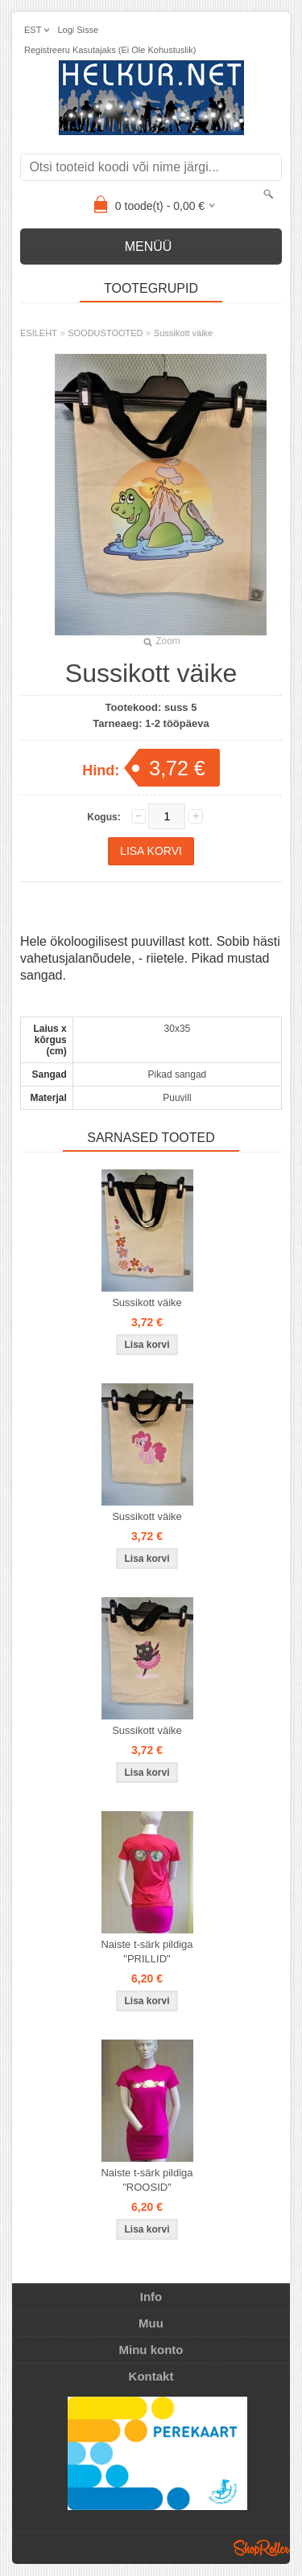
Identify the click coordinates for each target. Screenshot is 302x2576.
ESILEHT (38, 333)
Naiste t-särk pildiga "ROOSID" (146, 2180)
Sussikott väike (183, 333)
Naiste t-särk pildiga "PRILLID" (146, 1951)
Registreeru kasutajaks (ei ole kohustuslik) (110, 50)
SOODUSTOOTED (105, 333)
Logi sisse (77, 30)
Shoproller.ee (262, 2548)
